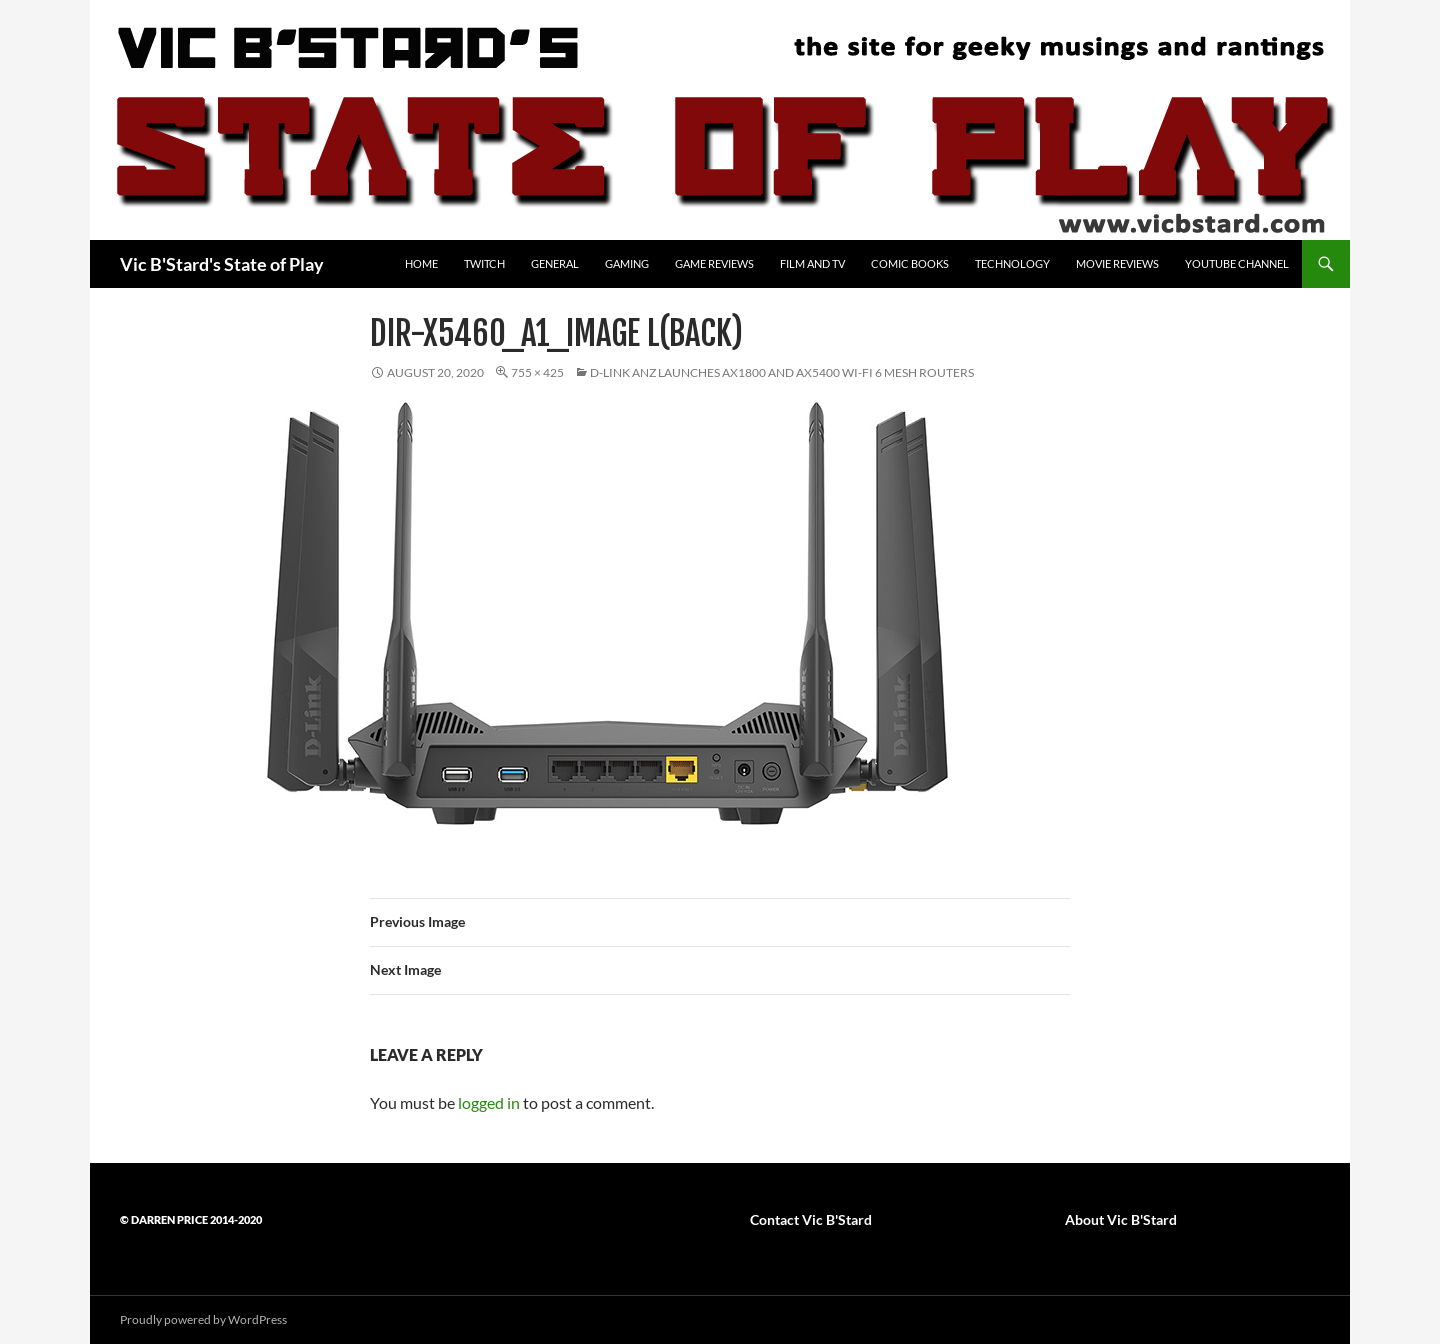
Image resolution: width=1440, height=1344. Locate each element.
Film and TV (812, 263)
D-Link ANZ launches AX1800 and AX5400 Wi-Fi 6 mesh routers (782, 372)
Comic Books (910, 263)
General (555, 263)
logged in (489, 1102)
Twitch (484, 263)
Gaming (627, 263)
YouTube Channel (1237, 263)
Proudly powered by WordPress (203, 1319)
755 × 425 (537, 372)
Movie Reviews (1117, 263)
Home (421, 263)
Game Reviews (714, 263)
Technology (1012, 263)
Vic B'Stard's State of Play (222, 264)
